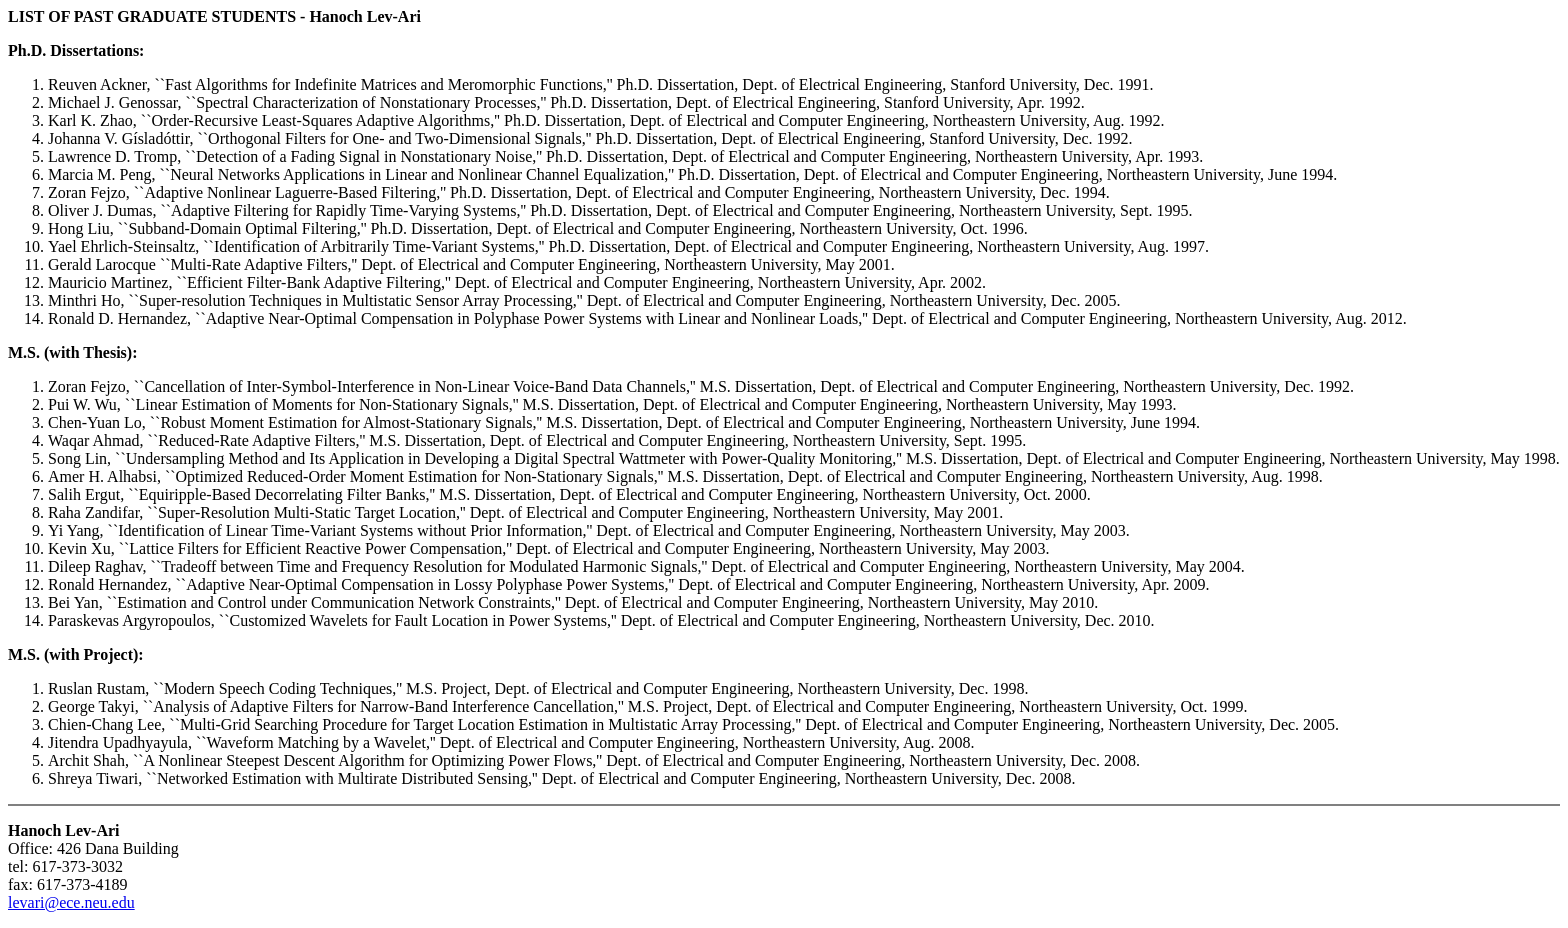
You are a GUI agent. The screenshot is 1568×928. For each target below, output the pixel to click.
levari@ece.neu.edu (71, 902)
